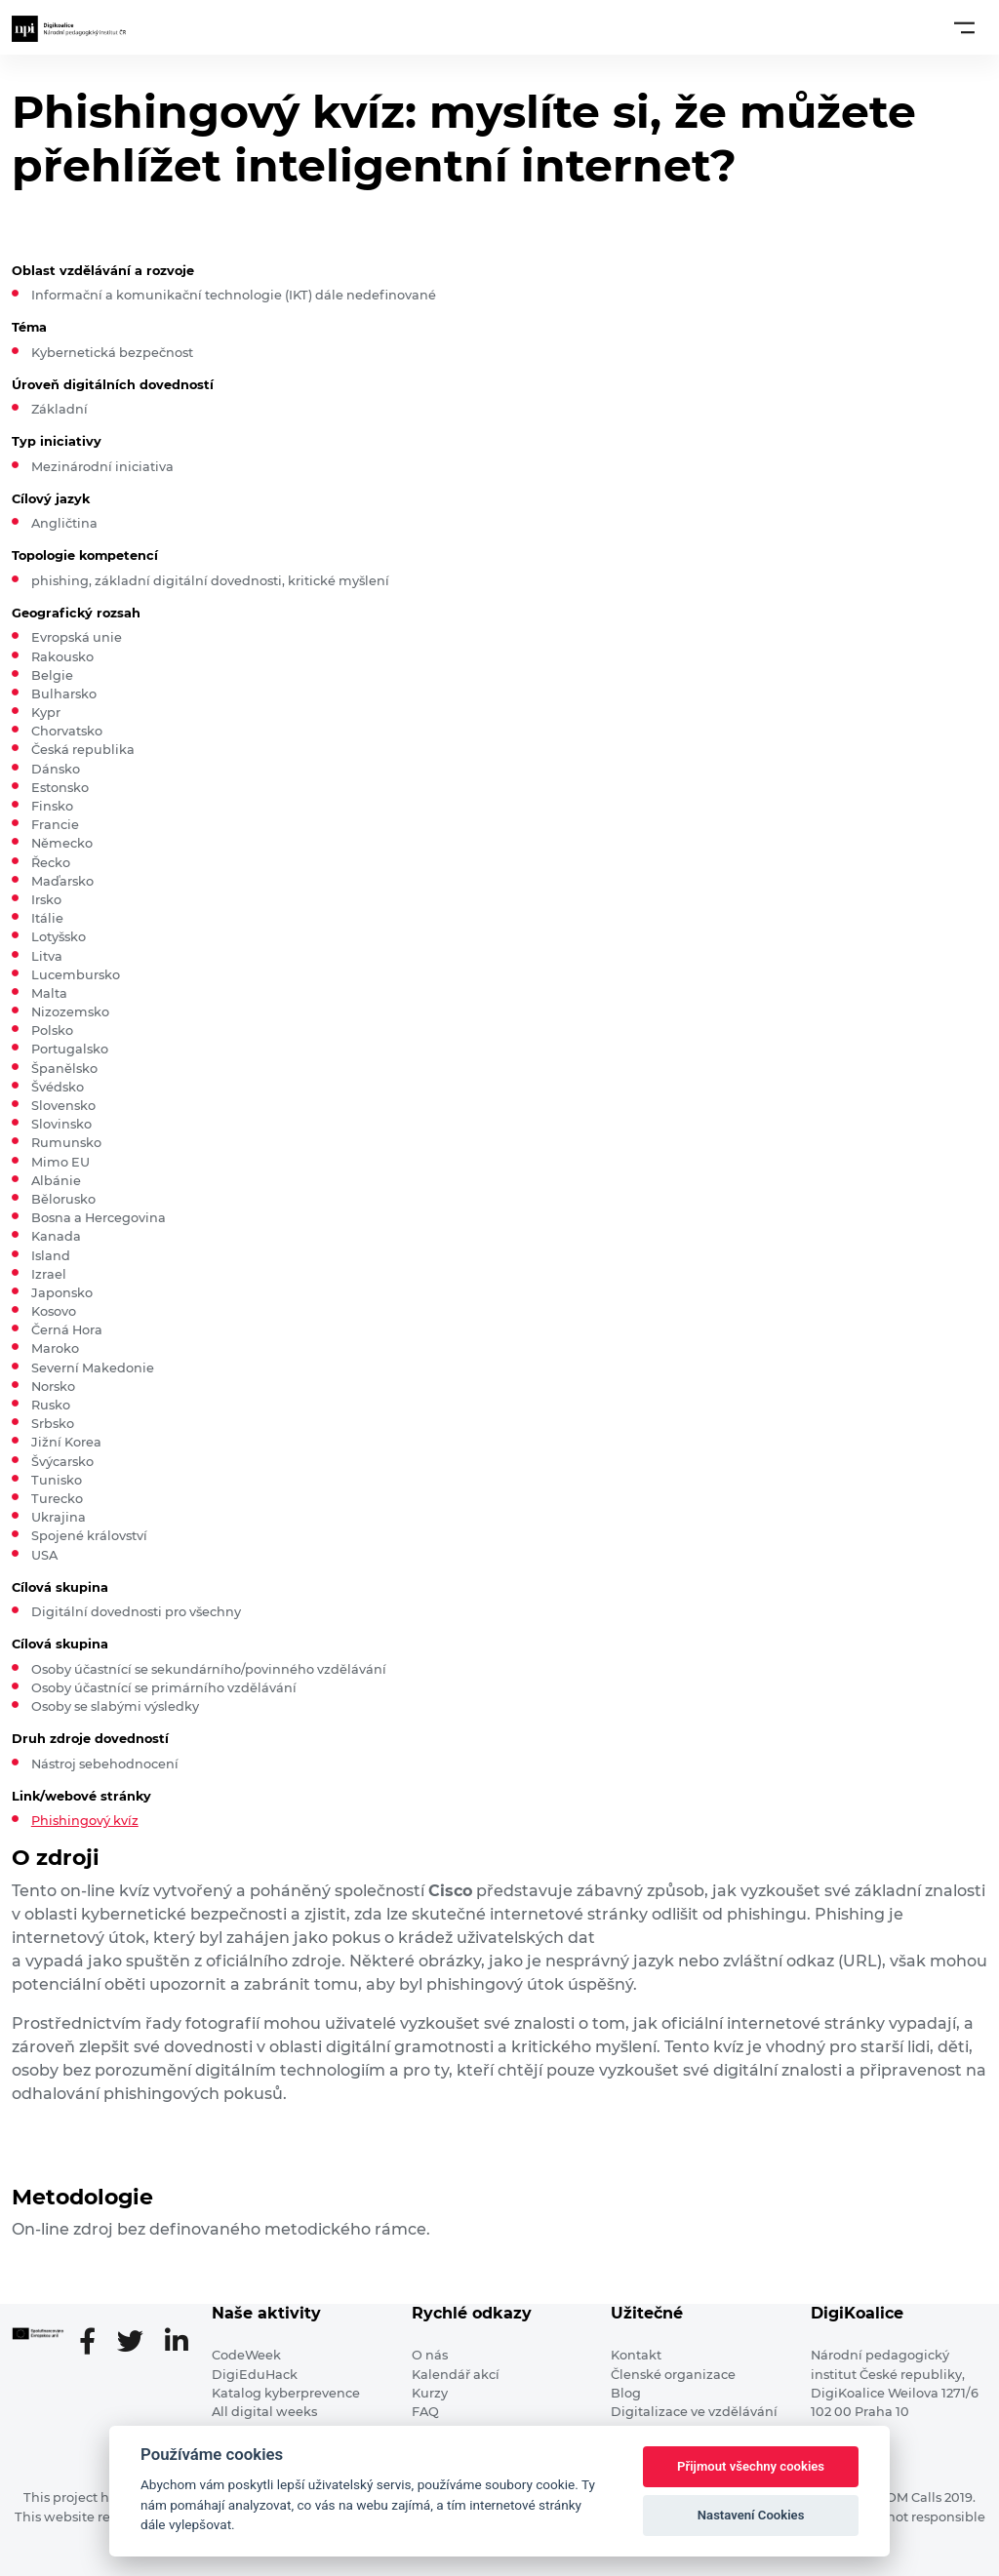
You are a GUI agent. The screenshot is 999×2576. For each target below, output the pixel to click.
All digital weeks (264, 2411)
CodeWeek (246, 2355)
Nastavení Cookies (751, 2515)
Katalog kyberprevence (286, 2393)
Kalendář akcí (456, 2374)
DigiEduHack (255, 2374)
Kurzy (430, 2393)
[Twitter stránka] (138, 2343)
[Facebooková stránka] (95, 2343)
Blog (626, 2393)
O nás (430, 2355)
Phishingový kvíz (85, 1820)
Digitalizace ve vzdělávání (694, 2411)
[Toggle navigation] (964, 27)
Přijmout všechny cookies (750, 2466)
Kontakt (636, 2355)
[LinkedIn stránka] (176, 2343)
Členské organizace (673, 2374)
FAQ (425, 2411)
